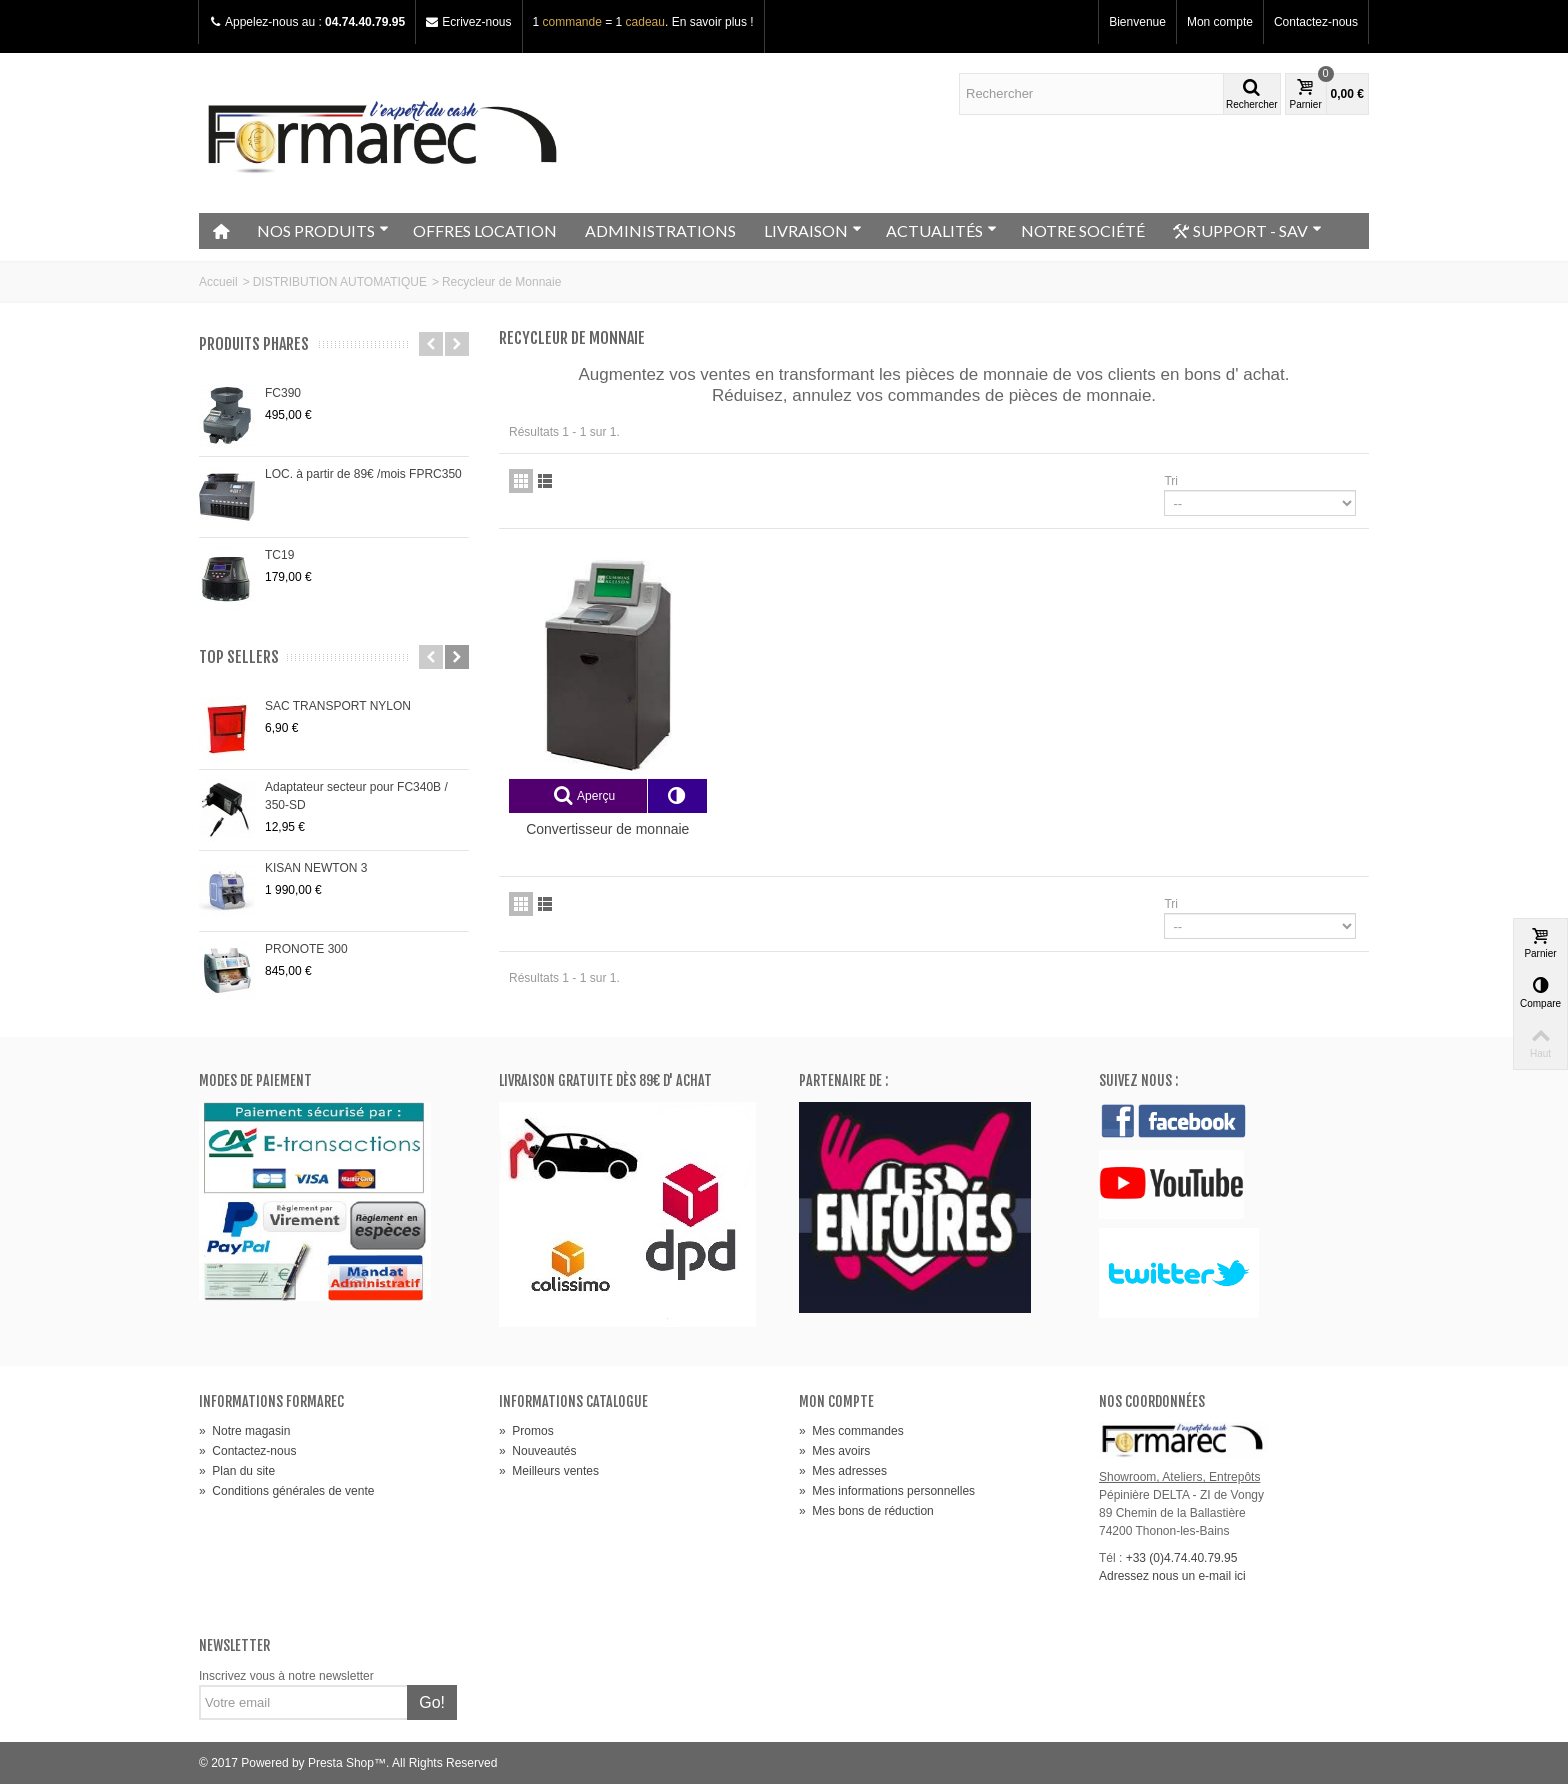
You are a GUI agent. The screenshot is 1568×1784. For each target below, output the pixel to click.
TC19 (279, 555)
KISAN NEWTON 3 (316, 868)
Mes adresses (843, 1471)
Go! (432, 1702)
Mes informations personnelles (887, 1491)
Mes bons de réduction (866, 1511)
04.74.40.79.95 (365, 22)
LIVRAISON (813, 230)
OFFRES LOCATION (485, 230)
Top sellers (239, 657)
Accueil (218, 282)
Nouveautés (537, 1451)
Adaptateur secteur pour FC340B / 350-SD (356, 796)
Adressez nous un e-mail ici (1172, 1576)
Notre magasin (244, 1431)
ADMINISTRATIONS (660, 230)
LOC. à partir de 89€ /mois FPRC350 (363, 474)
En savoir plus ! (713, 22)
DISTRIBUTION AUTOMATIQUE (340, 282)
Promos (526, 1431)
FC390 (283, 393)
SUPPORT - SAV (1247, 231)
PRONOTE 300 (306, 949)
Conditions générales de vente (286, 1491)
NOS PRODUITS (323, 230)
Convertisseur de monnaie (607, 829)
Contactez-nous (1316, 22)
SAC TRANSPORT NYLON (338, 706)
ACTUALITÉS (941, 230)
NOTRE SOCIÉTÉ (1083, 230)
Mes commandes (851, 1431)
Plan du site (237, 1471)
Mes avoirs (834, 1451)
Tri (1171, 481)
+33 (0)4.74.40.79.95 (1182, 1558)
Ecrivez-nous (476, 22)
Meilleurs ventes (549, 1471)
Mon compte (1220, 22)
